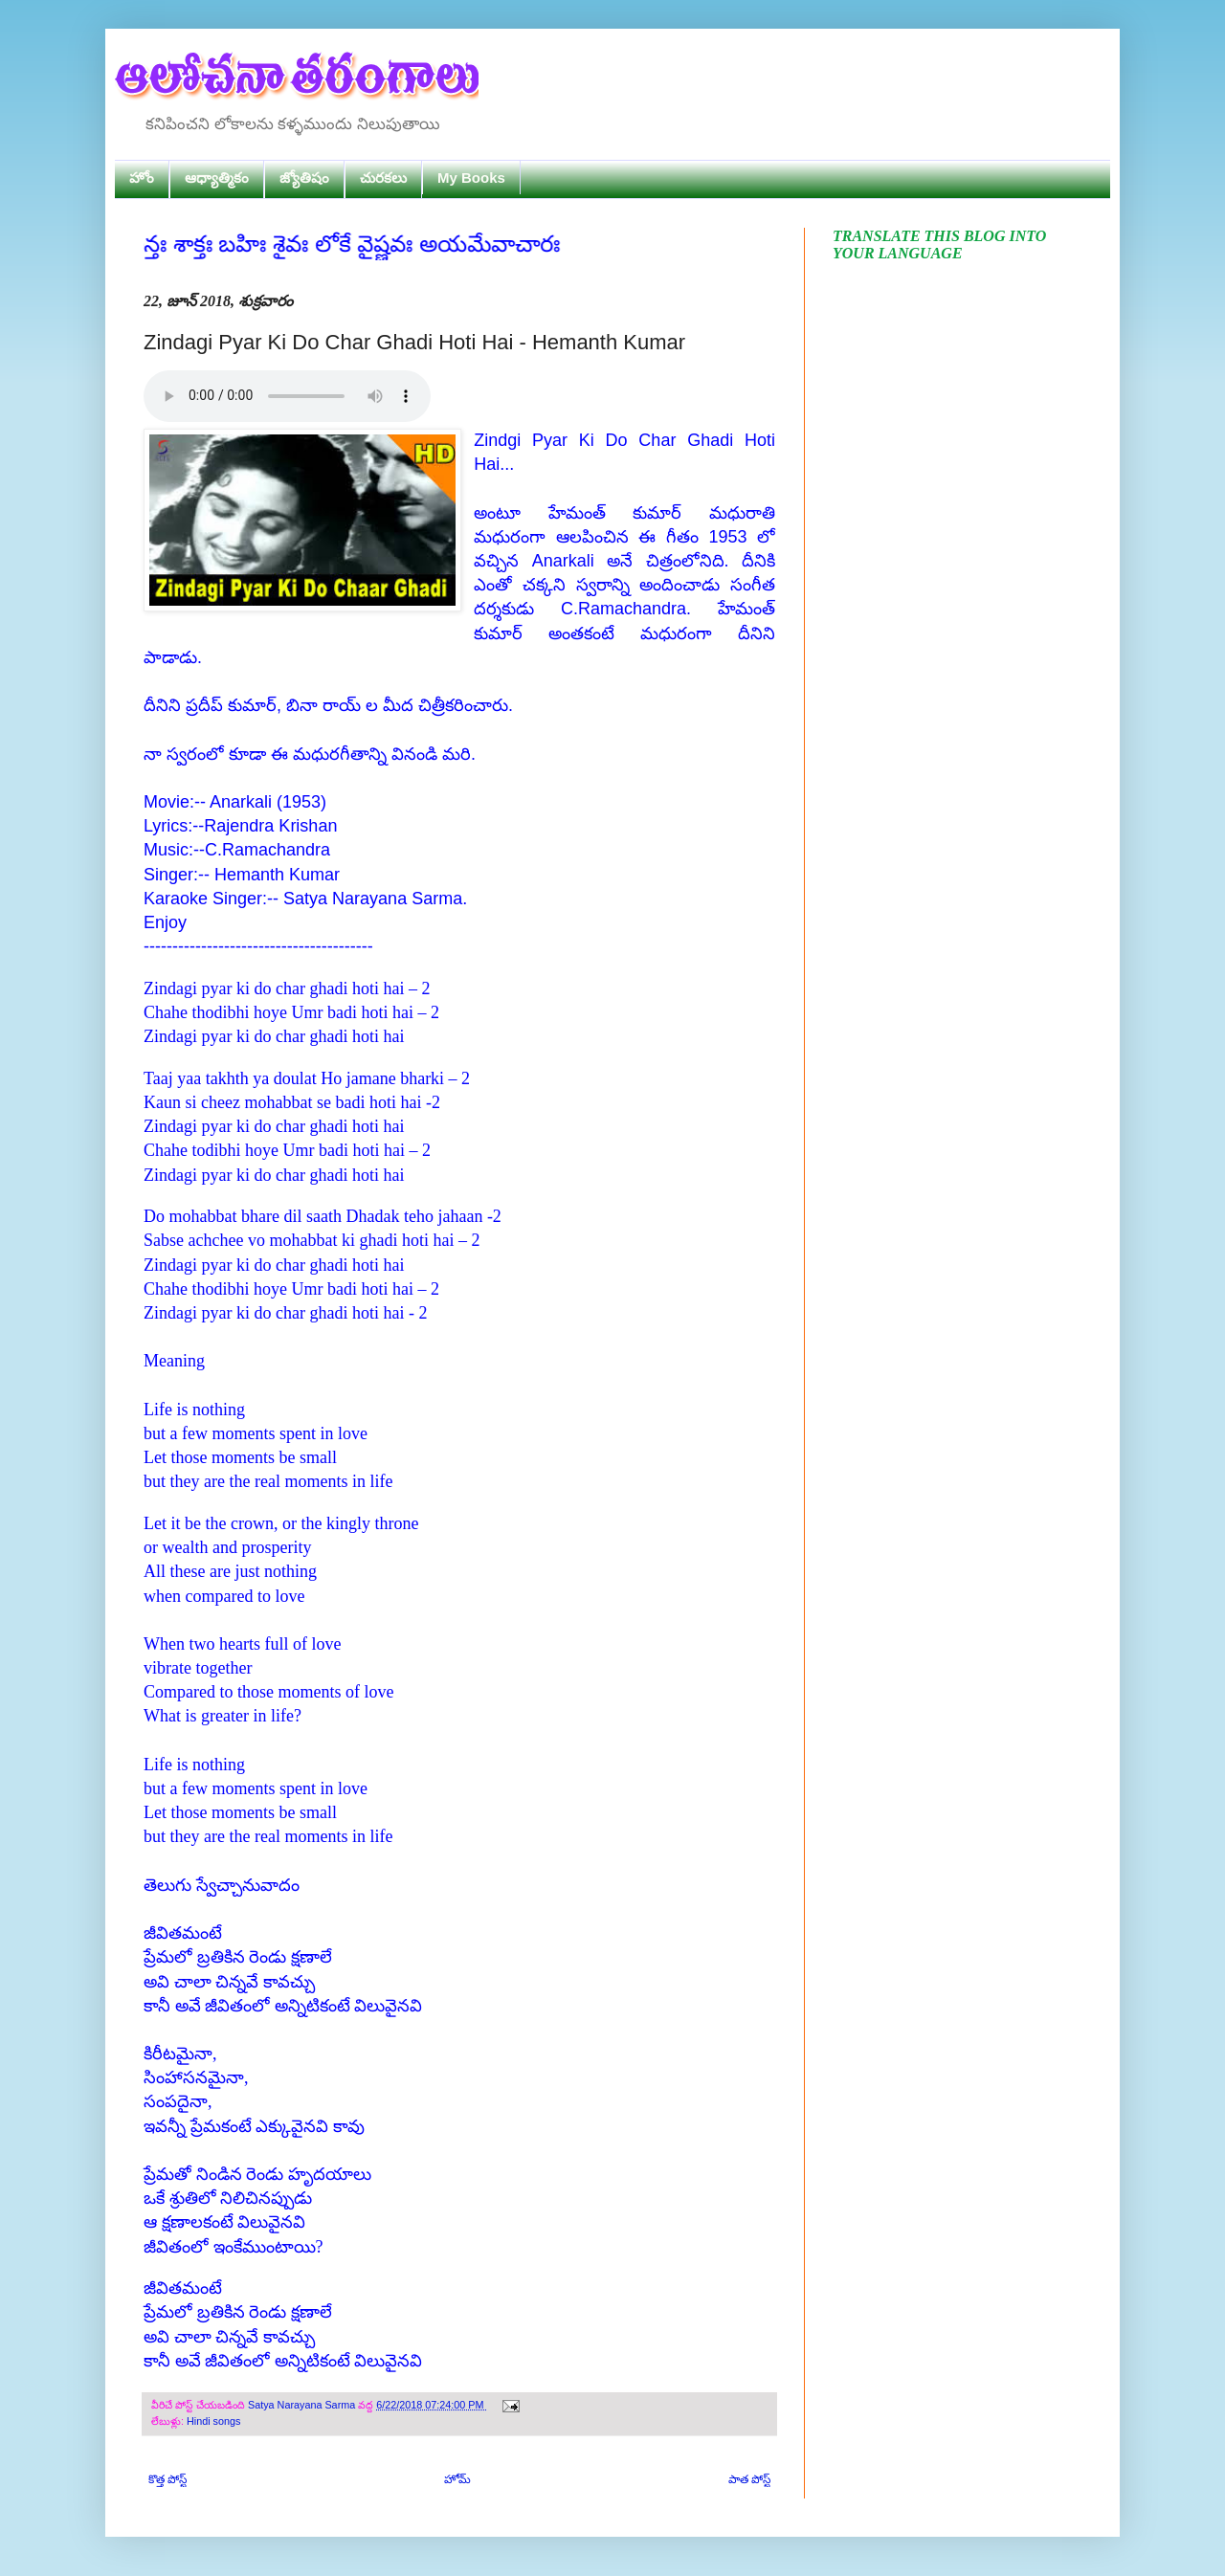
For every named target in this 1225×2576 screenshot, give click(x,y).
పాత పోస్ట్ (749, 2479)
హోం (141, 177)
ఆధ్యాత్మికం (217, 177)
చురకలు (383, 177)
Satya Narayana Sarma (303, 2404)
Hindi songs (213, 2421)
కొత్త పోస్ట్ (167, 2479)
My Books (471, 177)
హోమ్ (457, 2479)
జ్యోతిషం (304, 177)
